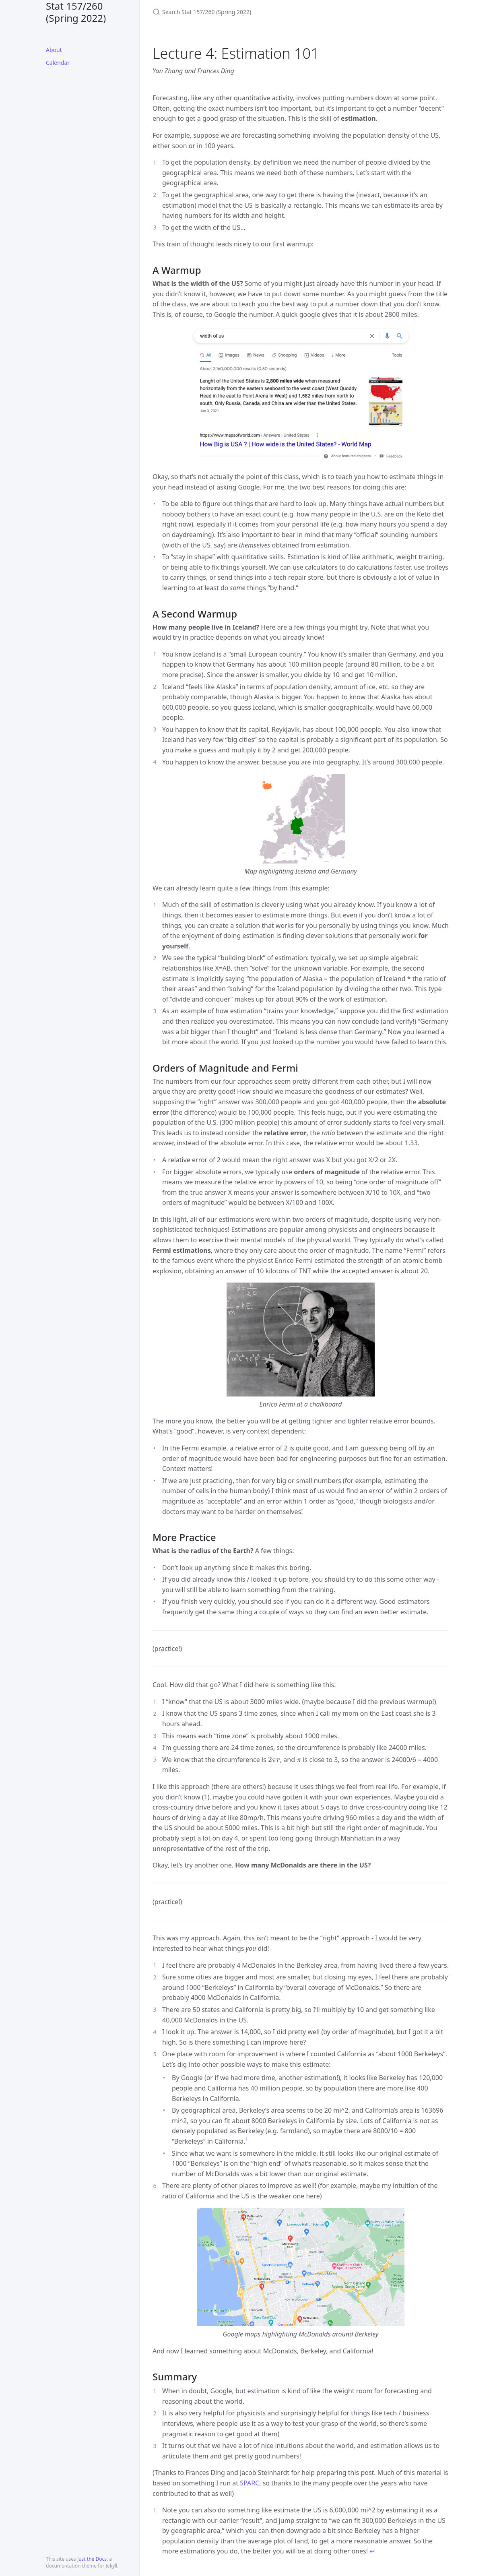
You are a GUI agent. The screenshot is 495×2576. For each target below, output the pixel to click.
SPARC (249, 2483)
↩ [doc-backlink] (372, 2551)
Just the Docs (92, 2558)
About (54, 50)
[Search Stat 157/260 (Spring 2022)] (247, 12)
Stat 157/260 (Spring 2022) (76, 12)
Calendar (58, 62)
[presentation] (274, 1759)
